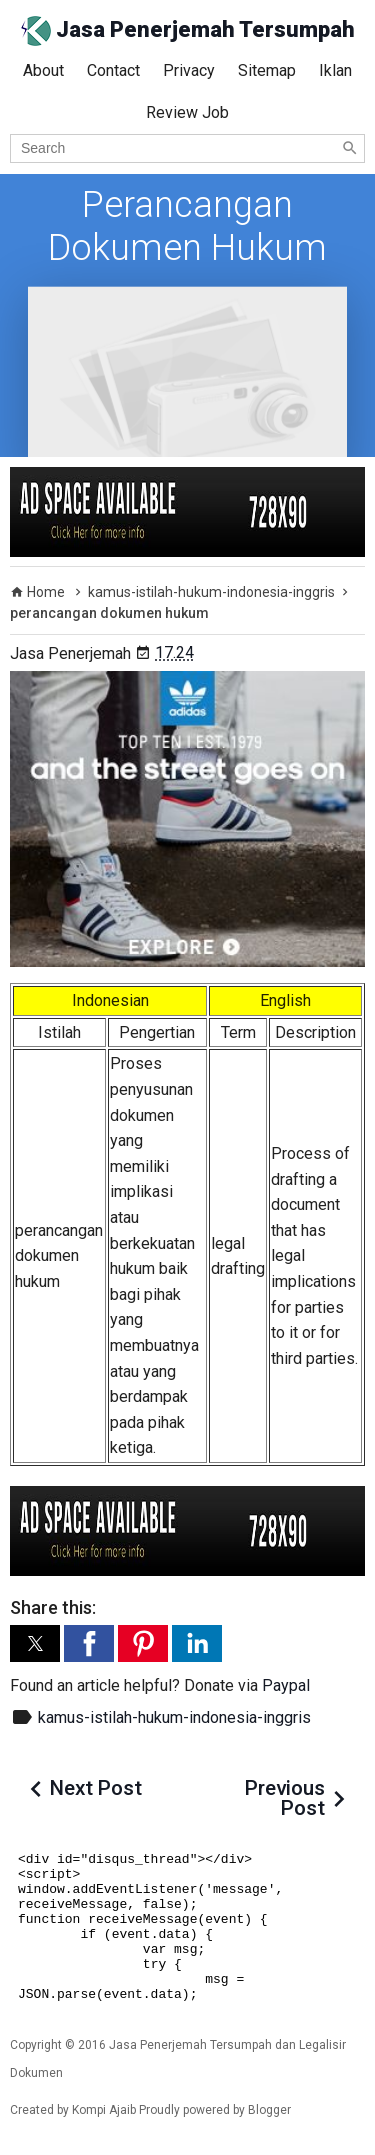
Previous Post (285, 1798)
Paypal (286, 1685)
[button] (35, 1643)
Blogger (269, 2110)
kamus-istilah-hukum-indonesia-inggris (174, 1717)
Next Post (96, 1788)
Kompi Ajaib (104, 2110)
